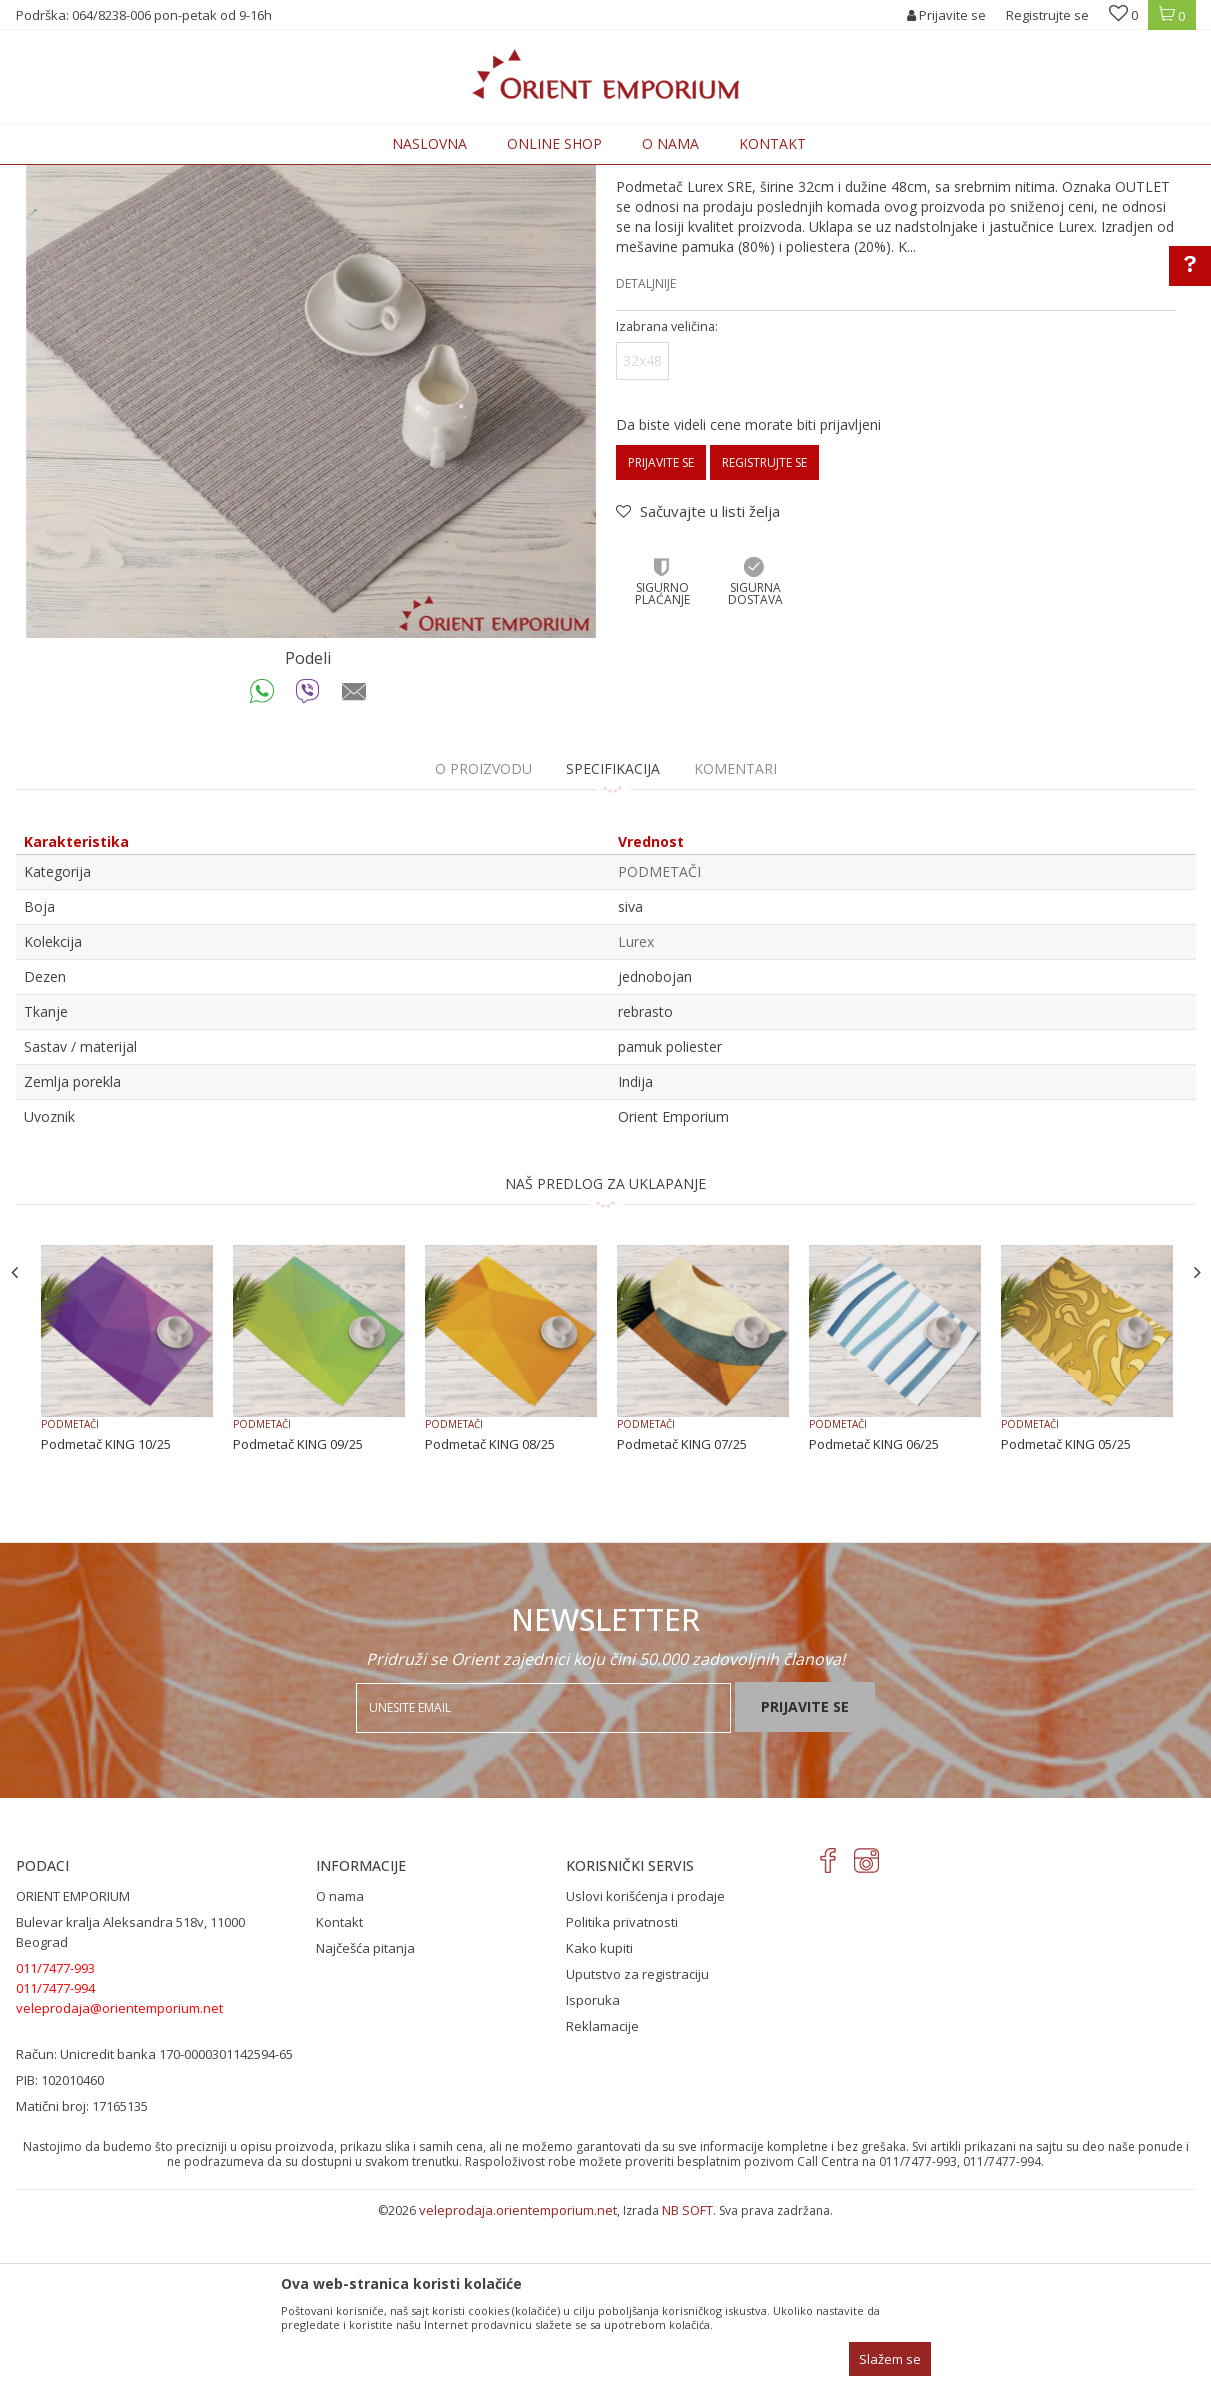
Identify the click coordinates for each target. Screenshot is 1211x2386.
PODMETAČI (398, 176)
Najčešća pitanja (365, 2113)
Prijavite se (661, 627)
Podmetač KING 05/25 (1066, 1609)
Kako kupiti (599, 2113)
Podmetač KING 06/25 (874, 1609)
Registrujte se (1047, 15)
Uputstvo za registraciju (637, 2139)
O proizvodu (483, 933)
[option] (311, 518)
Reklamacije (602, 2191)
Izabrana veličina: (667, 491)
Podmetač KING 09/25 (298, 1609)
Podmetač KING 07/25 (682, 1609)
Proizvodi (228, 176)
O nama (340, 2061)
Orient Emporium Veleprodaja (101, 176)
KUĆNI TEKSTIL (309, 176)
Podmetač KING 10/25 (106, 1609)
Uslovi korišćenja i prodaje (645, 2061)
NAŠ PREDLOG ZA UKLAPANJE (605, 1348)
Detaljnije (646, 448)
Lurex (636, 1106)
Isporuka (593, 2165)
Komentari (735, 933)
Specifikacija (613, 933)
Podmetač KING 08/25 (490, 1609)
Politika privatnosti (622, 2087)
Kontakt (339, 2087)
